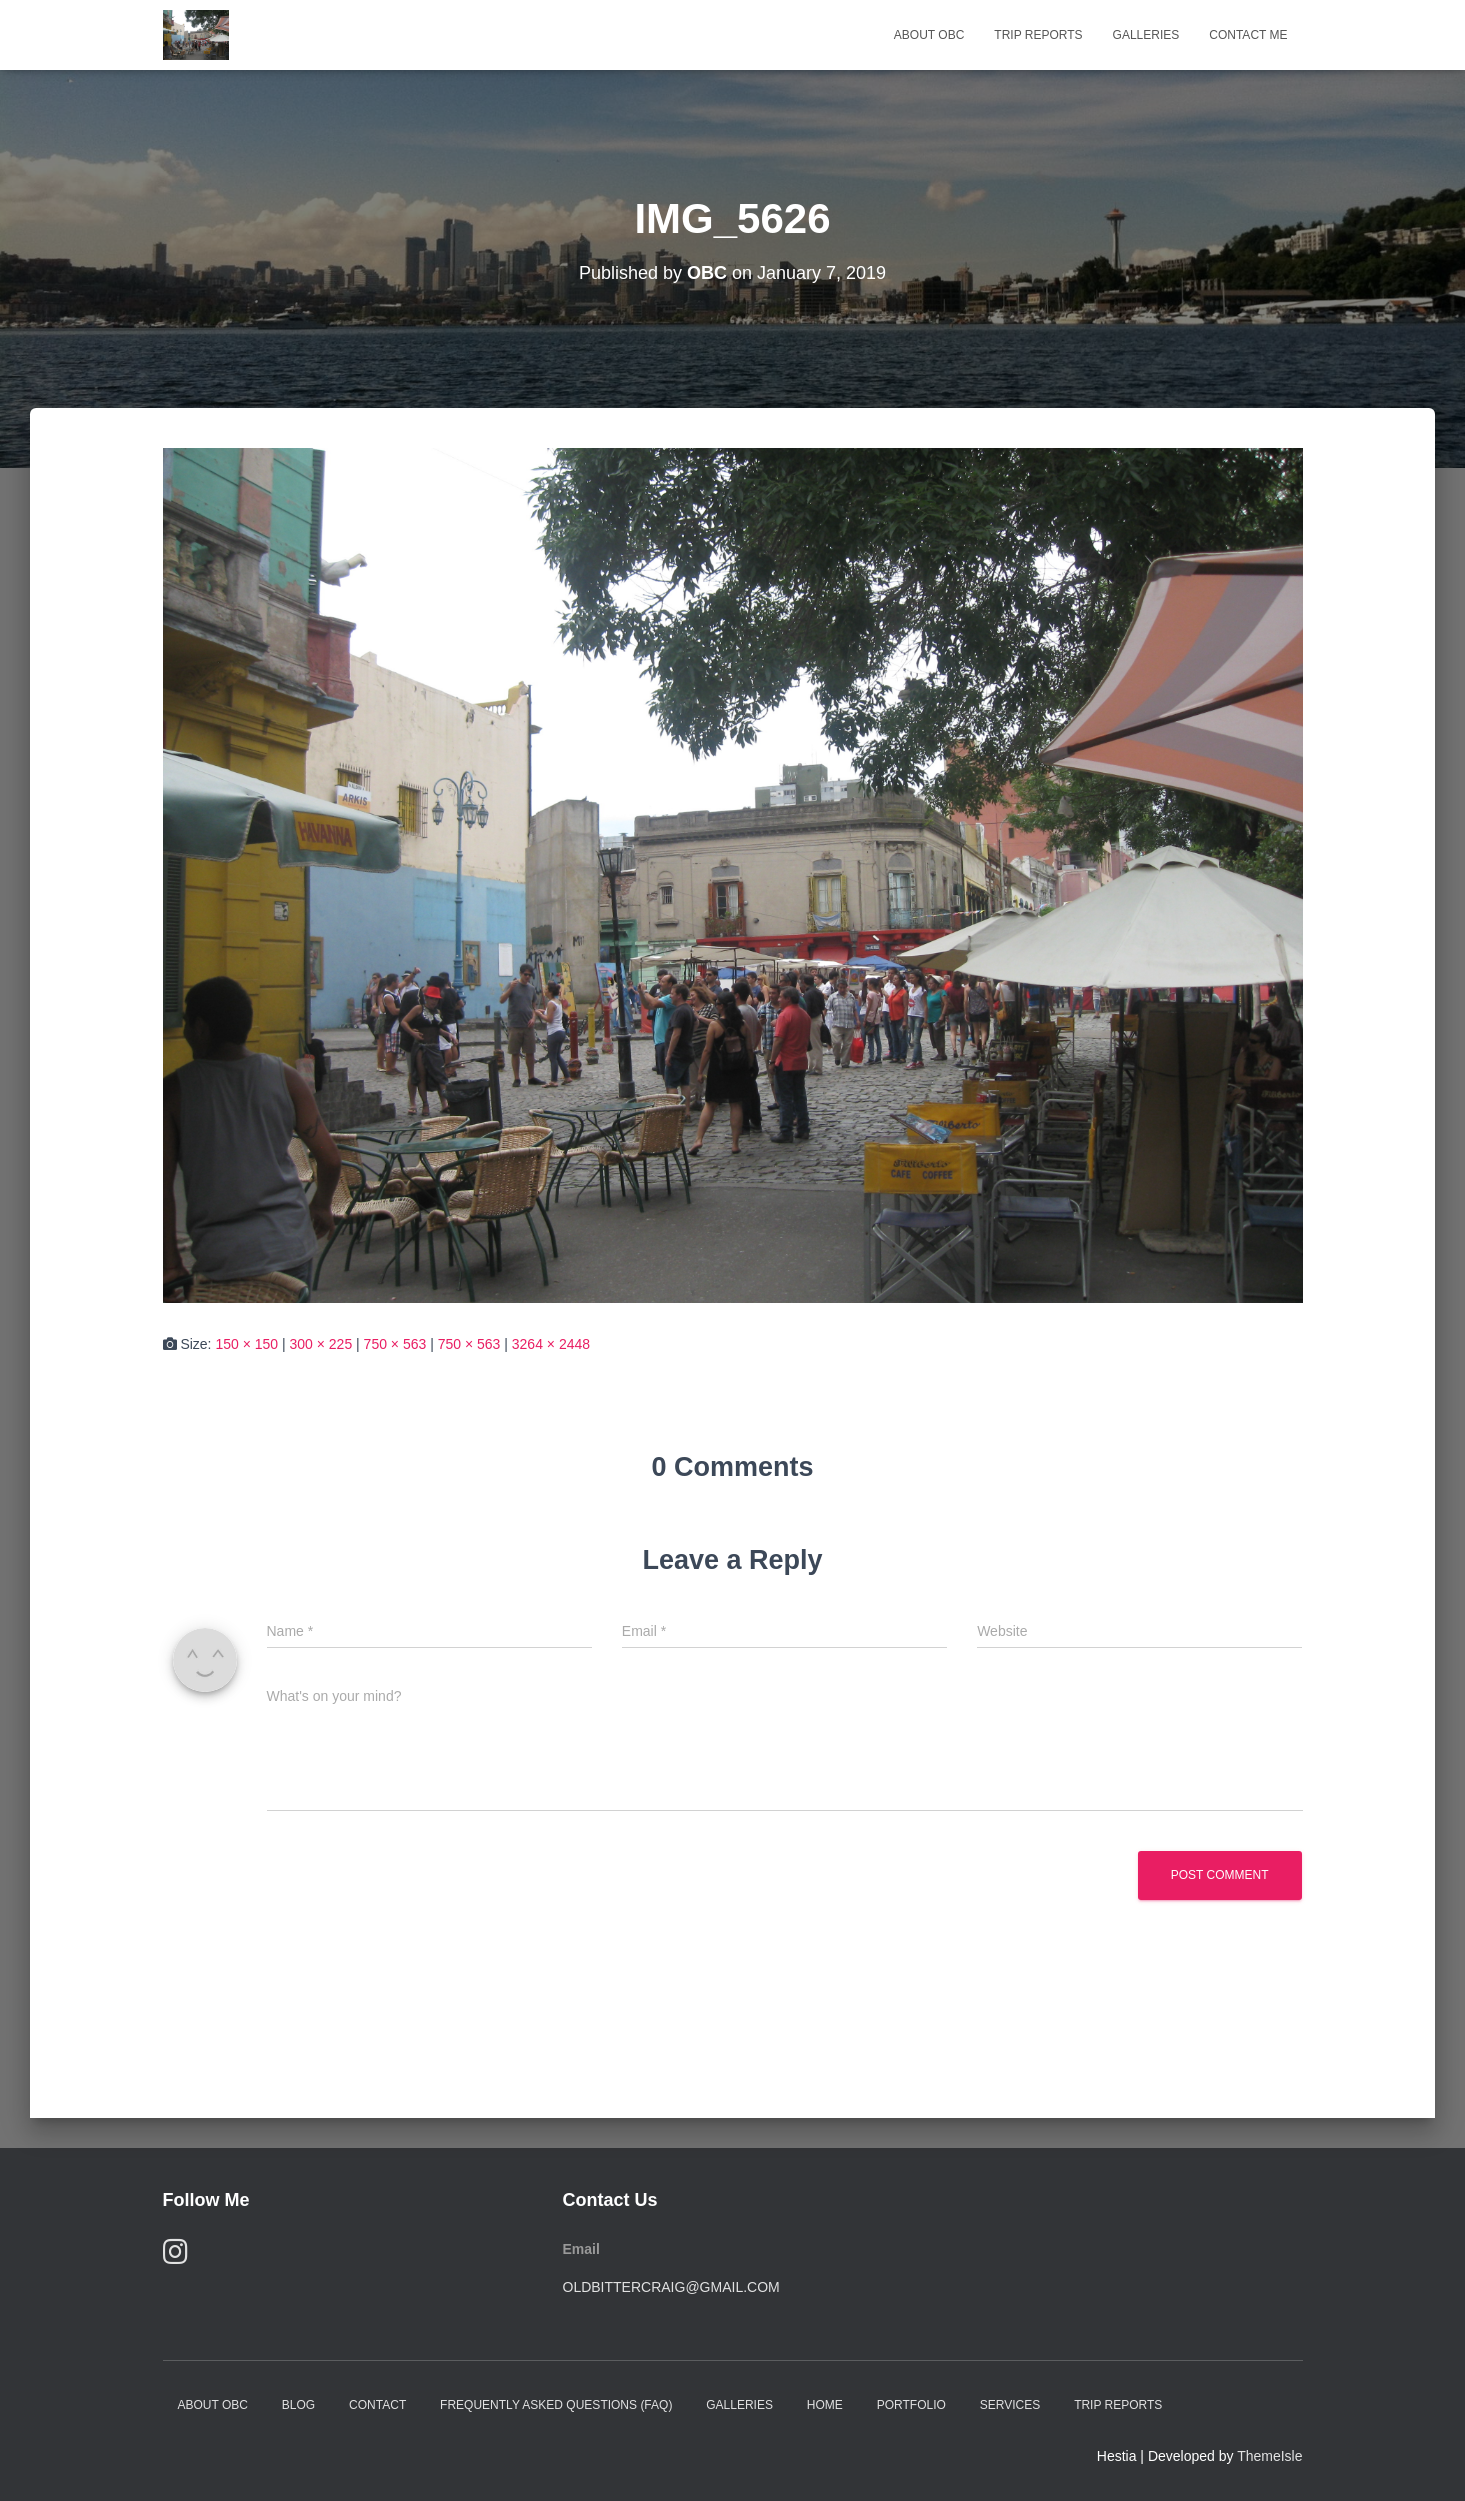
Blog (298, 2405)
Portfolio (911, 2405)
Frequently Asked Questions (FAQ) (556, 2405)
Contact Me (1248, 35)
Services (1010, 2405)
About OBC (929, 35)
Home (825, 2405)
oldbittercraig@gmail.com (671, 2287)
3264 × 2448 (551, 1344)
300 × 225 (321, 1344)
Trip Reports (1038, 35)
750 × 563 (395, 1344)
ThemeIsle (1269, 2456)
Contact (377, 2405)
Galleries (1146, 35)
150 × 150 (246, 1344)
